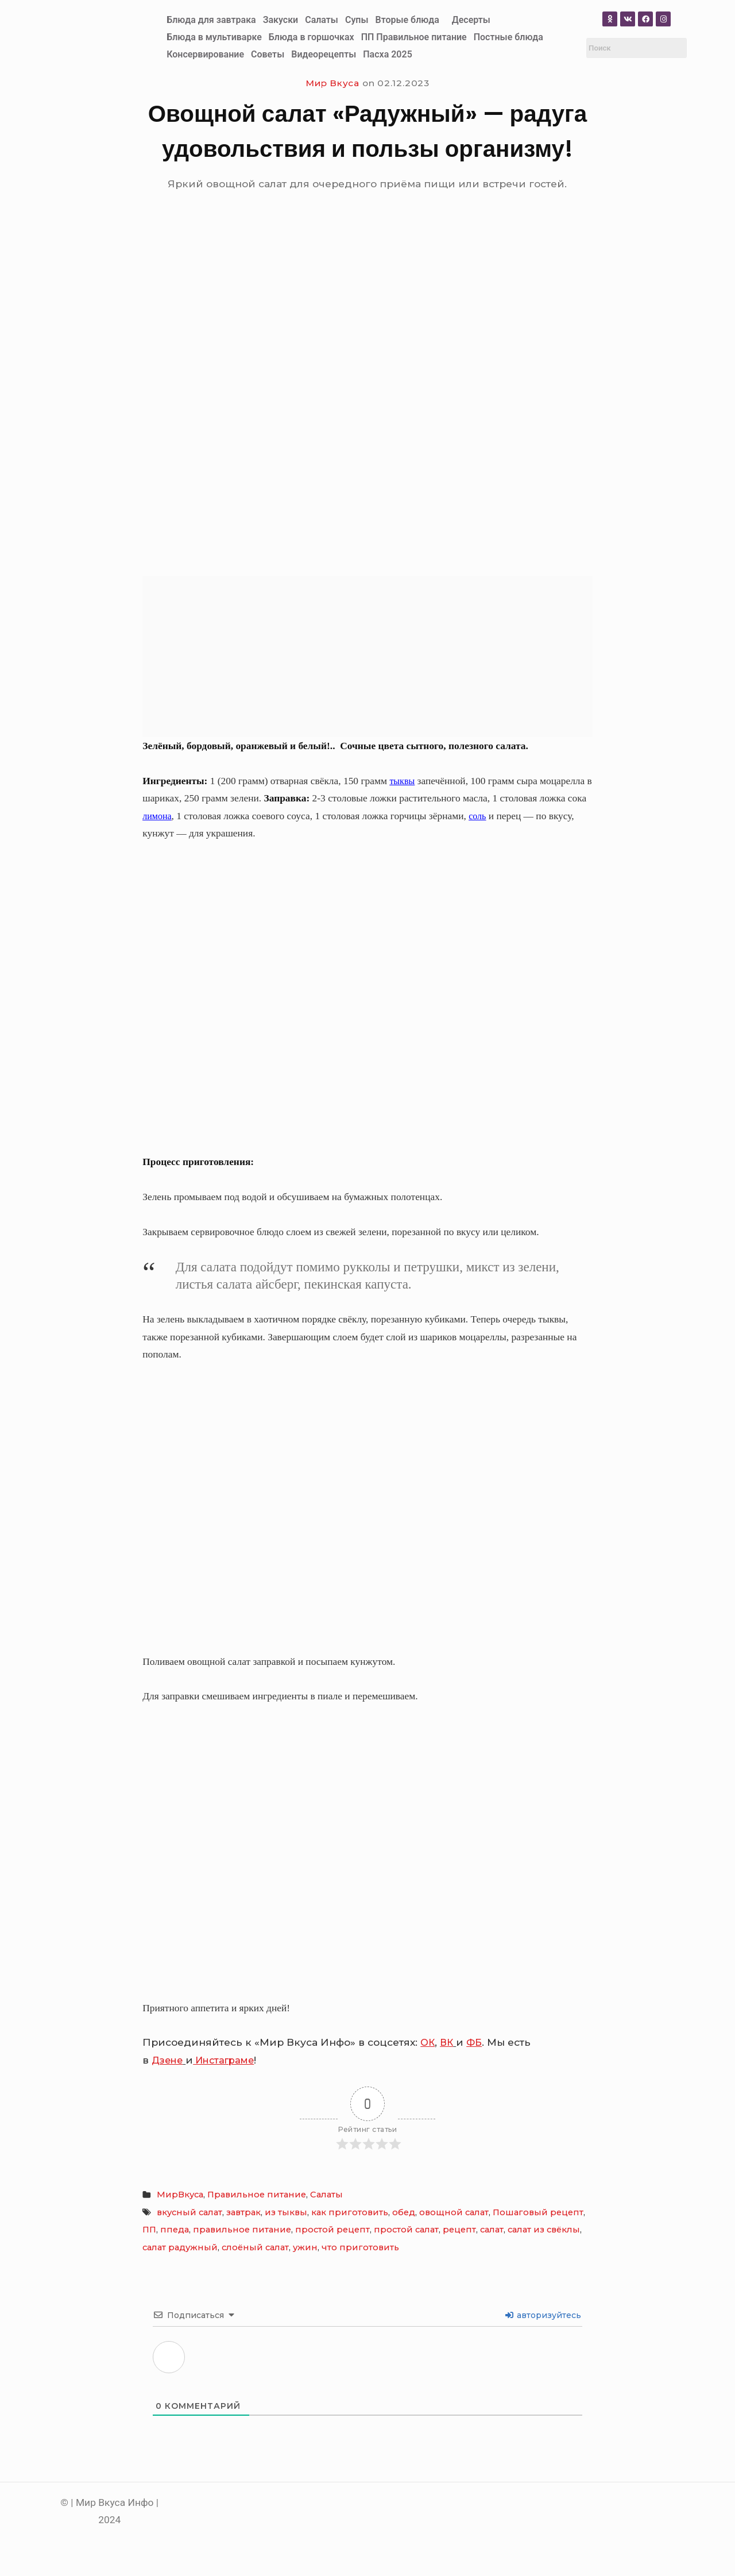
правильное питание (242, 2229)
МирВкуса (180, 2194)
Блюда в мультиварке (214, 37)
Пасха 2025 (387, 54)
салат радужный (180, 2247)
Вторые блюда (407, 19)
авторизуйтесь (543, 2315)
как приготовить (349, 2212)
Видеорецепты (323, 54)
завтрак (243, 2212)
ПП (149, 2229)
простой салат (406, 2229)
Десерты (471, 19)
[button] (410, 20)
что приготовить (360, 2247)
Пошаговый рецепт (538, 2212)
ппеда (174, 2229)
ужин (305, 2247)
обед (403, 2212)
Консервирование (205, 54)
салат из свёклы (544, 2229)
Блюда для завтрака (211, 19)
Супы (357, 19)
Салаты (321, 19)
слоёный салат (255, 2247)
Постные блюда (508, 37)
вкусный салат (189, 2212)
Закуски (281, 19)
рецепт (459, 2229)
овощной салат (454, 2212)
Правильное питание (256, 2194)
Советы (267, 54)
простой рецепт (332, 2229)
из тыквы (286, 2212)
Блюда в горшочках (311, 37)
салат (492, 2229)
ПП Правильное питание (414, 37)
